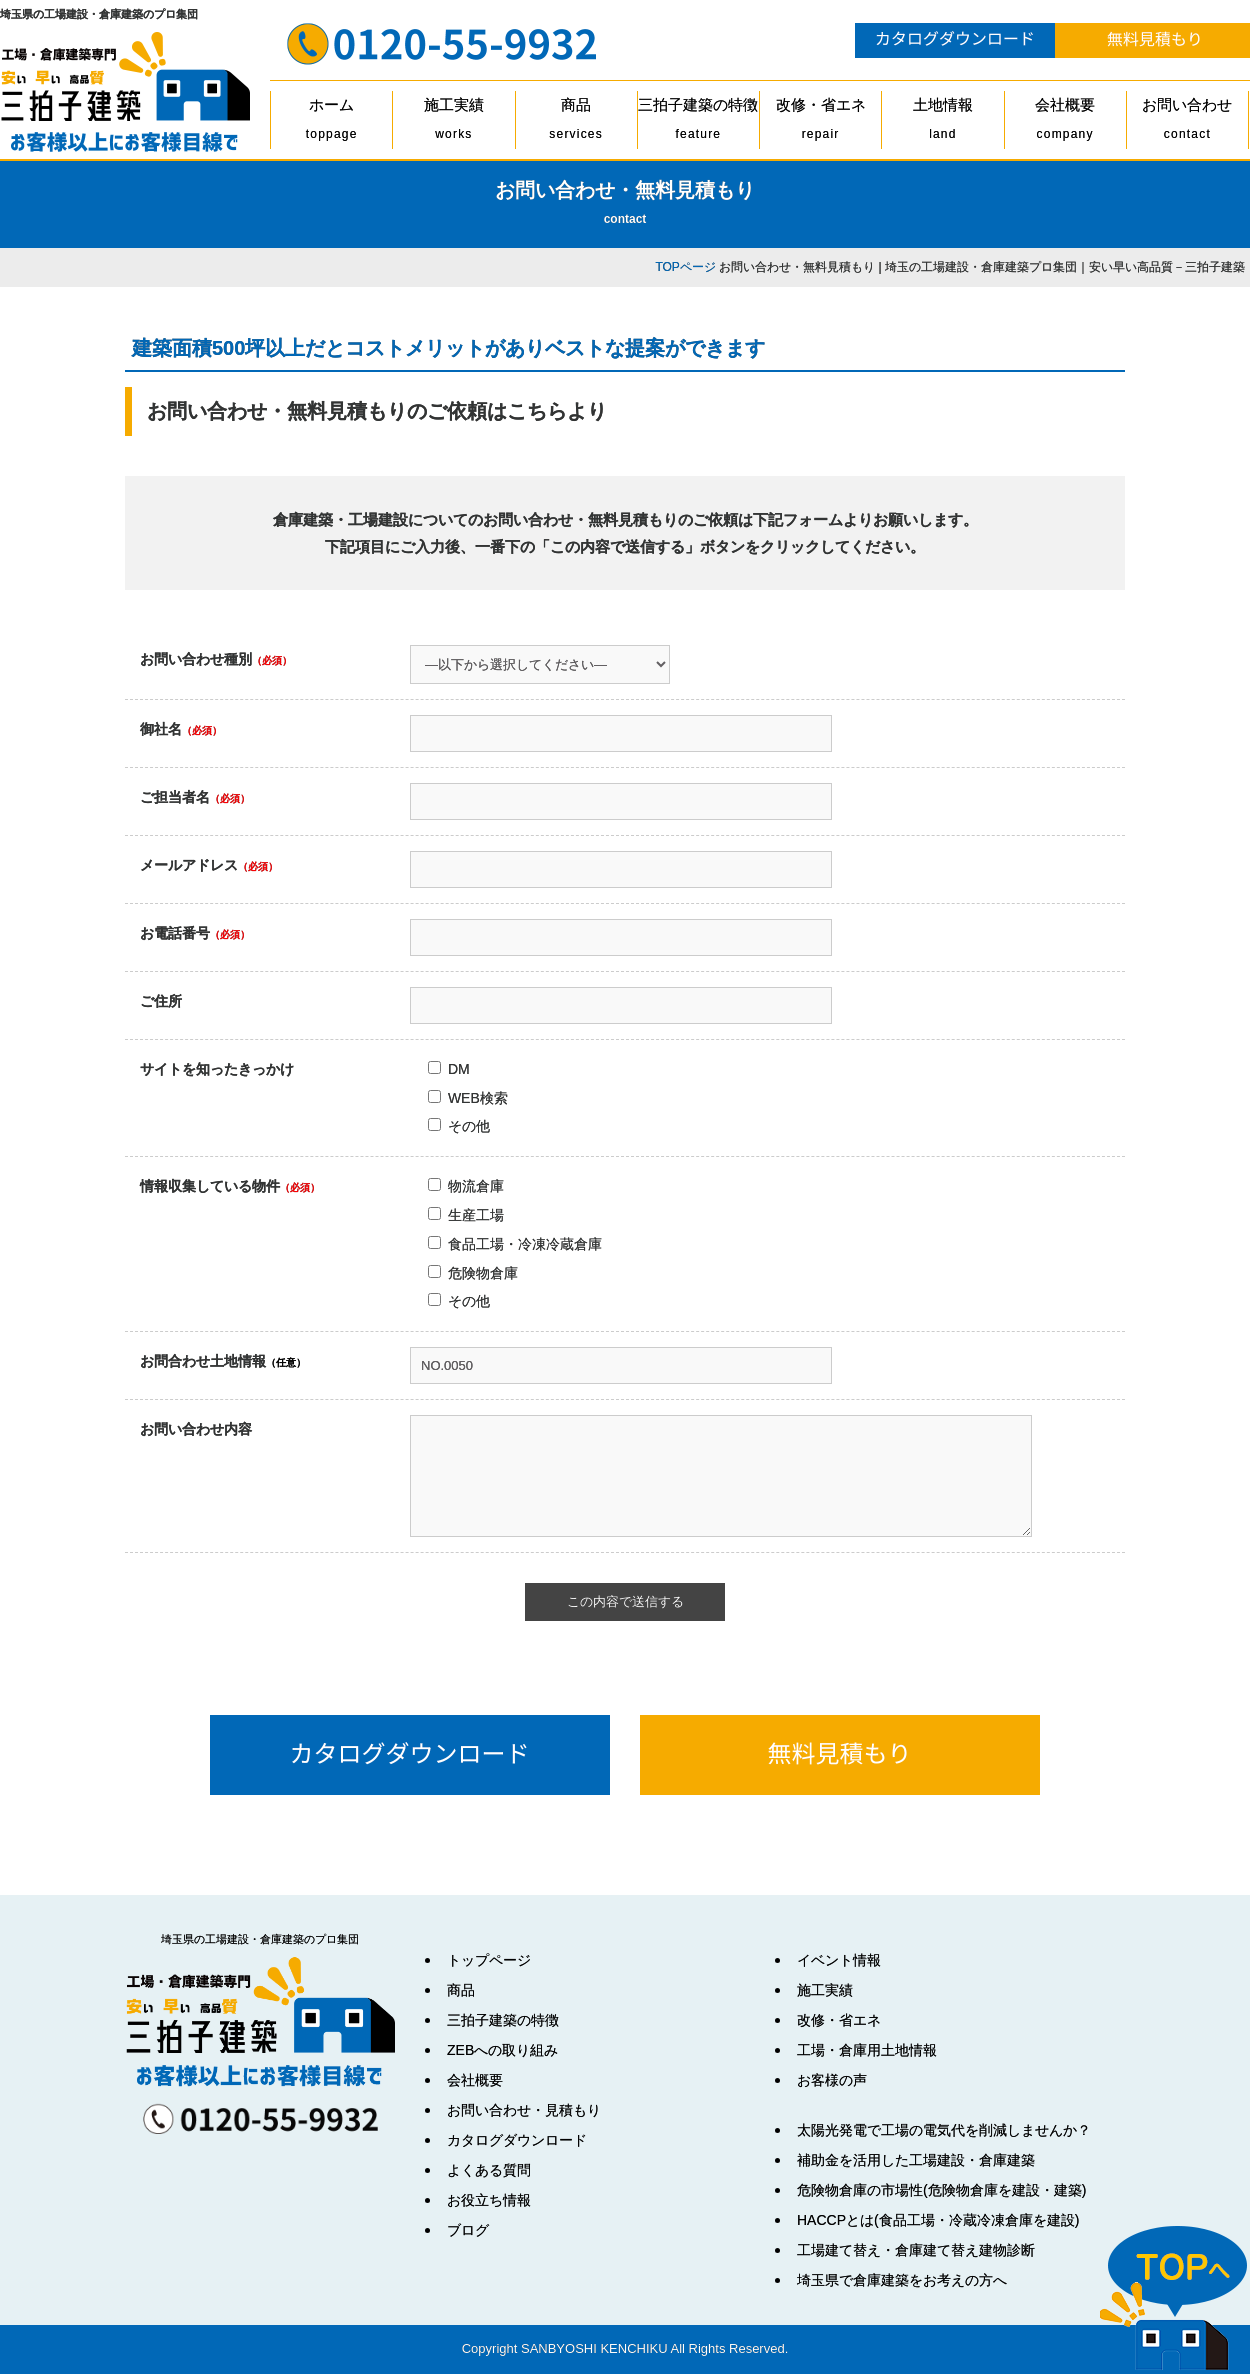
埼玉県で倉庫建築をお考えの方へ (902, 2280)
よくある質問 (489, 2170)
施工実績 (453, 122)
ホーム (331, 122)
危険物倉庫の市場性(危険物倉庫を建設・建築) (941, 2190)
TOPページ (685, 267)
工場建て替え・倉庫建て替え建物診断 (916, 2250)
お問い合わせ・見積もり (524, 2110)
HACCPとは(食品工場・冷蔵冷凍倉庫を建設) (938, 2220)
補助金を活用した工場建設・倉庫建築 (916, 2160)
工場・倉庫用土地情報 (867, 2050)
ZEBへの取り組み (502, 2050)
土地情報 (942, 122)
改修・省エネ (820, 122)
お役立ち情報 (489, 2200)
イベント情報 (839, 1960)
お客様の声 (832, 2080)
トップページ (489, 1960)
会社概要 (1065, 122)
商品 (576, 122)
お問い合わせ (1187, 122)
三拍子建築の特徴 (698, 122)
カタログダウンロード (517, 2140)
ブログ (468, 2230)
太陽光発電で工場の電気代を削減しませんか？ (944, 2130)
